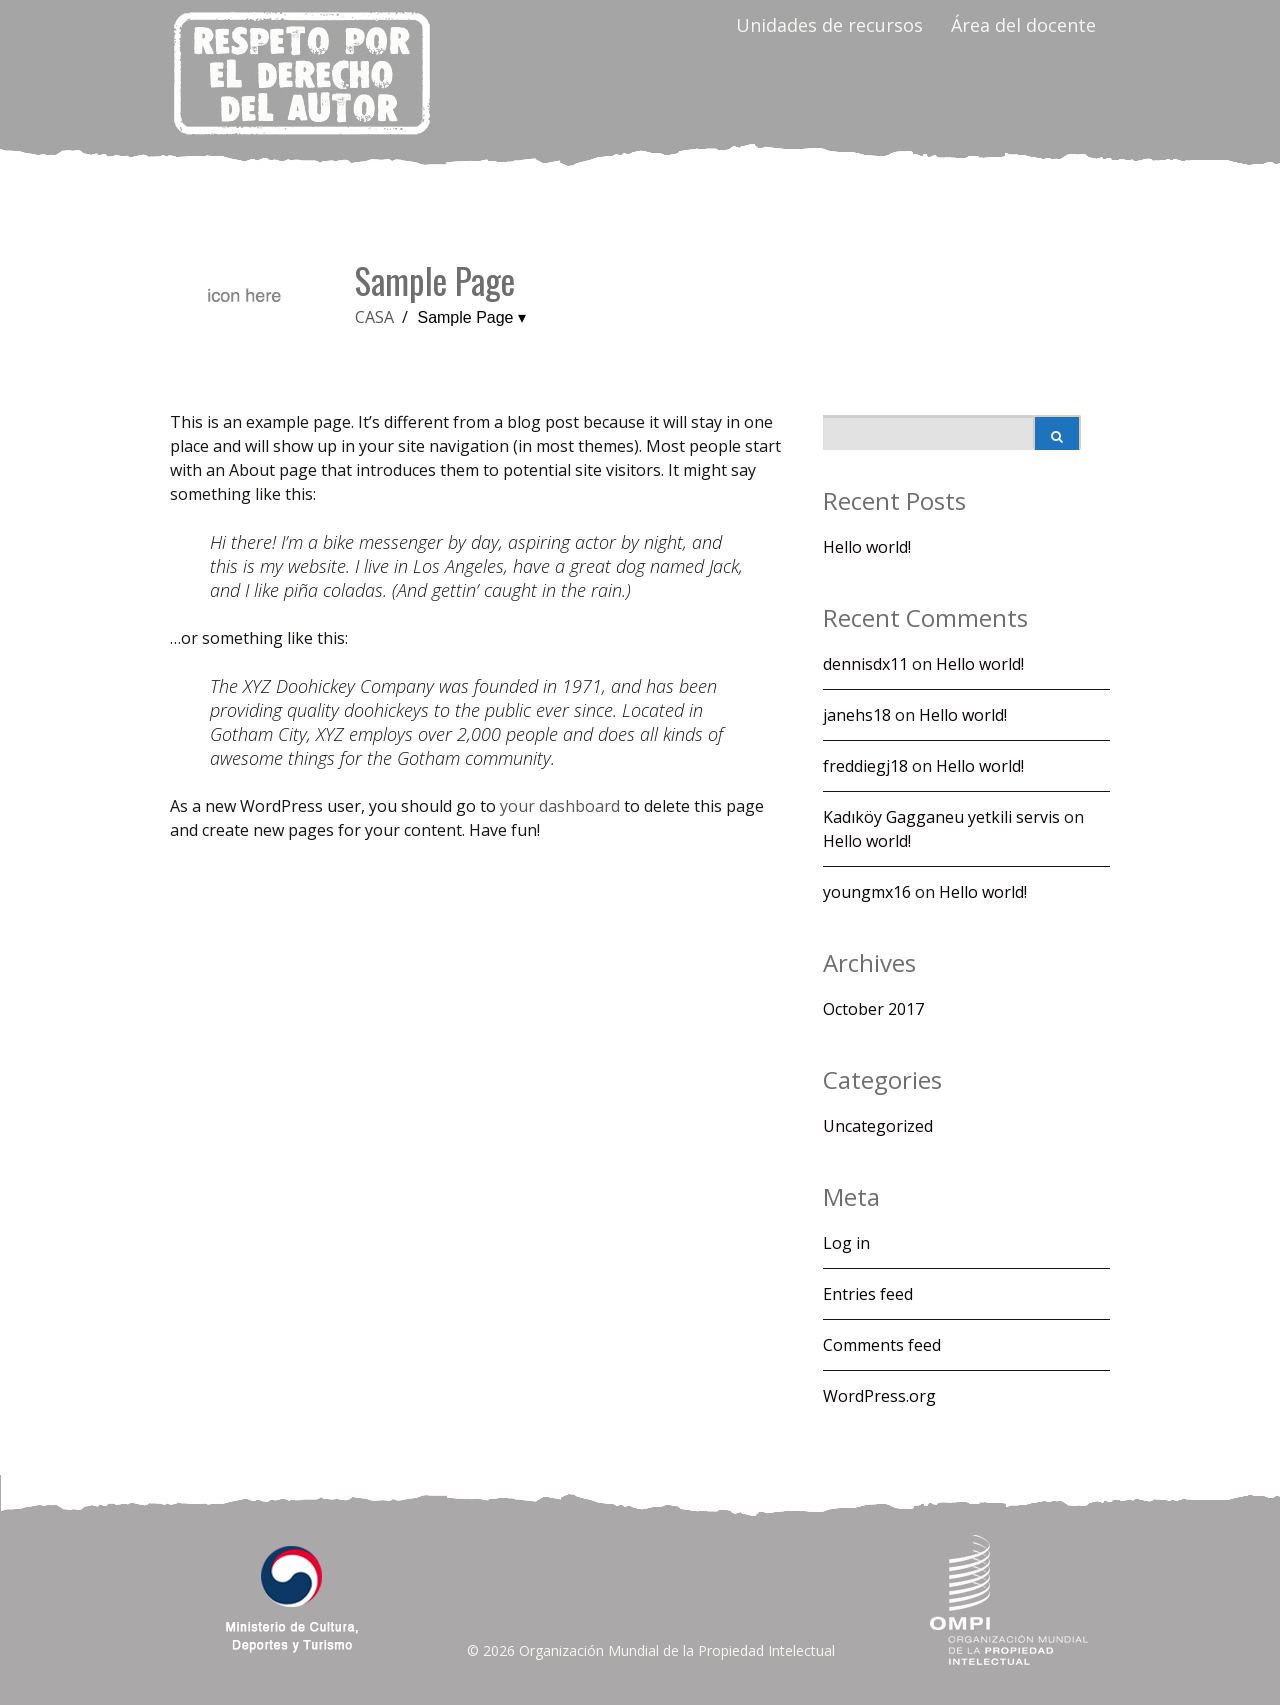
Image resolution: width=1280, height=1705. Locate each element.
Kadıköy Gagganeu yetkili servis (941, 817)
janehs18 (857, 715)
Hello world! (867, 547)
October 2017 (873, 1009)
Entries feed (868, 1294)
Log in (846, 1243)
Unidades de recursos (829, 25)
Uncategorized (878, 1126)
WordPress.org (879, 1396)
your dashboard (560, 806)
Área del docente (1023, 25)
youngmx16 (867, 892)
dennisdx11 (865, 664)
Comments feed (882, 1345)
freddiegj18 (865, 766)
